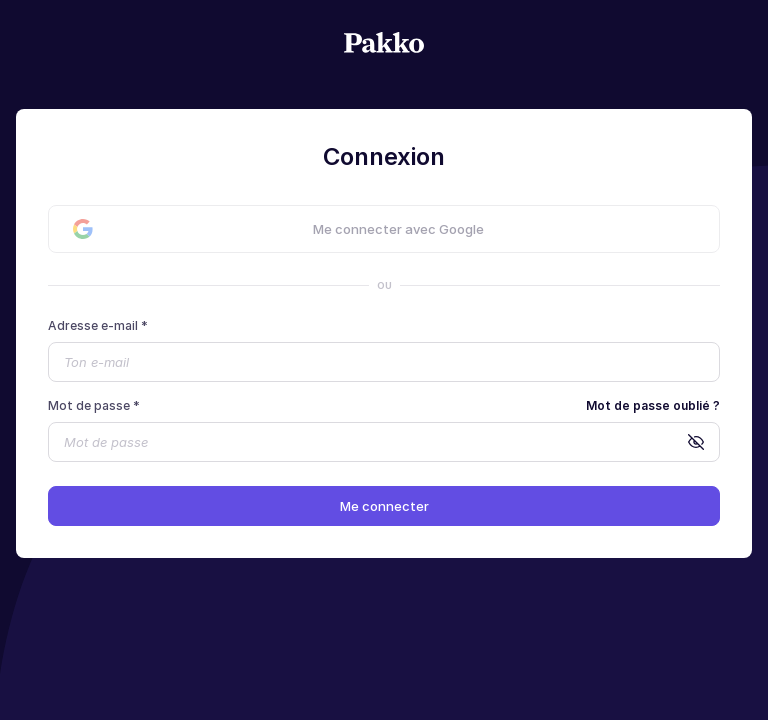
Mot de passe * (94, 405)
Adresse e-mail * (98, 325)
